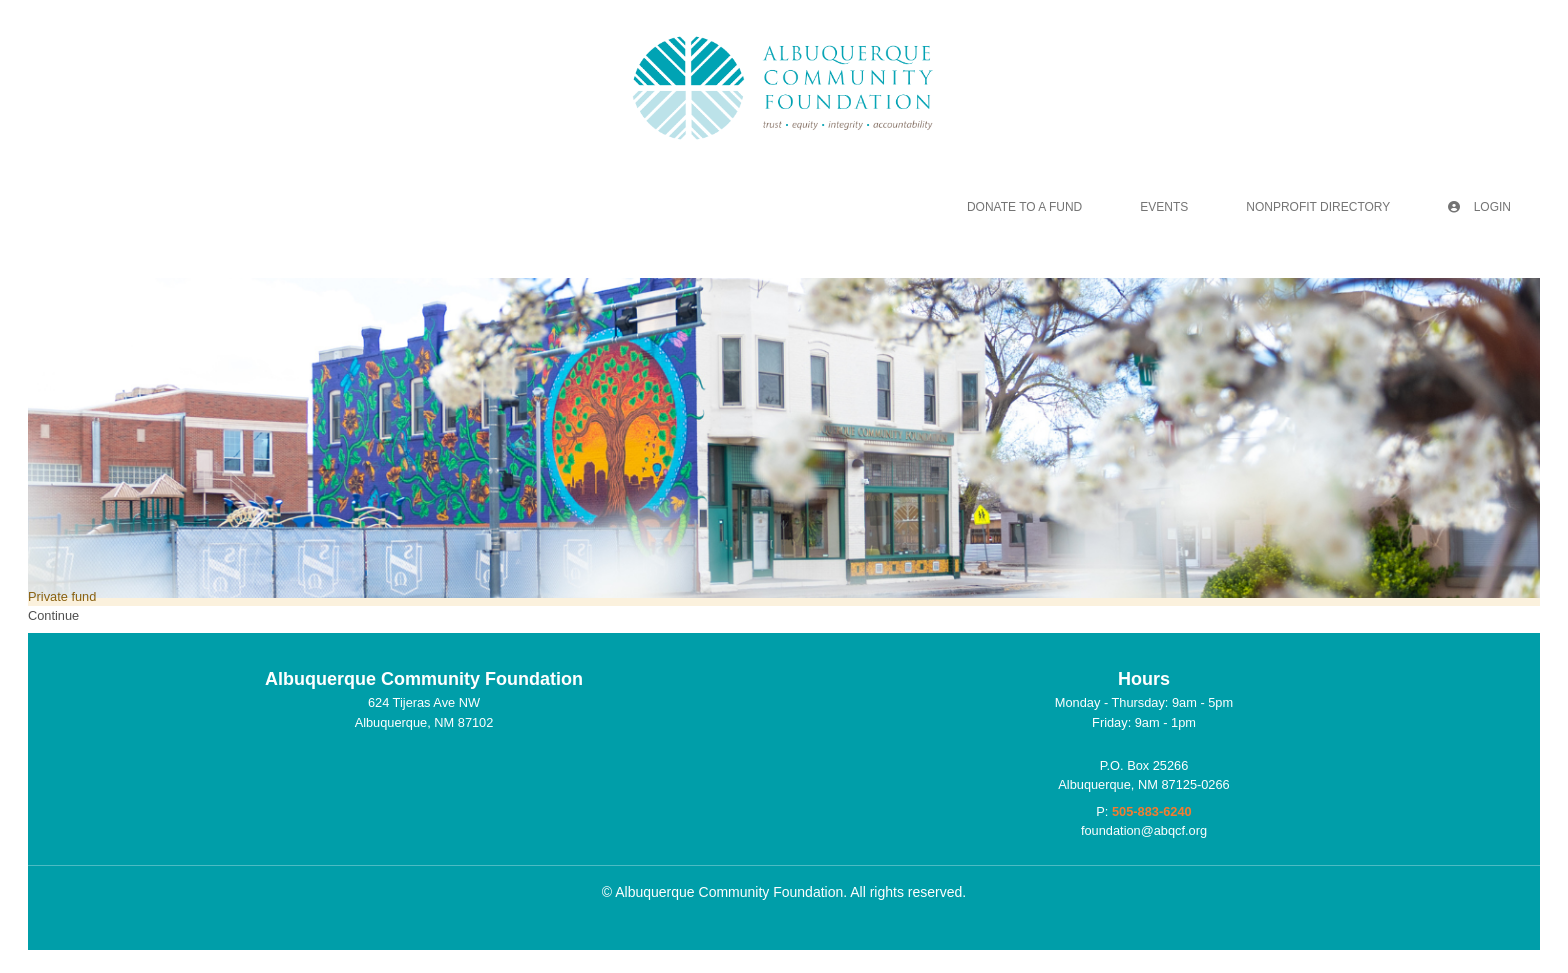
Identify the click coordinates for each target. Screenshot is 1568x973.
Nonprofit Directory (1318, 207)
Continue (53, 615)
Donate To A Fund (1024, 207)
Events (1164, 207)
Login (1479, 207)
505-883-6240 (1152, 811)
